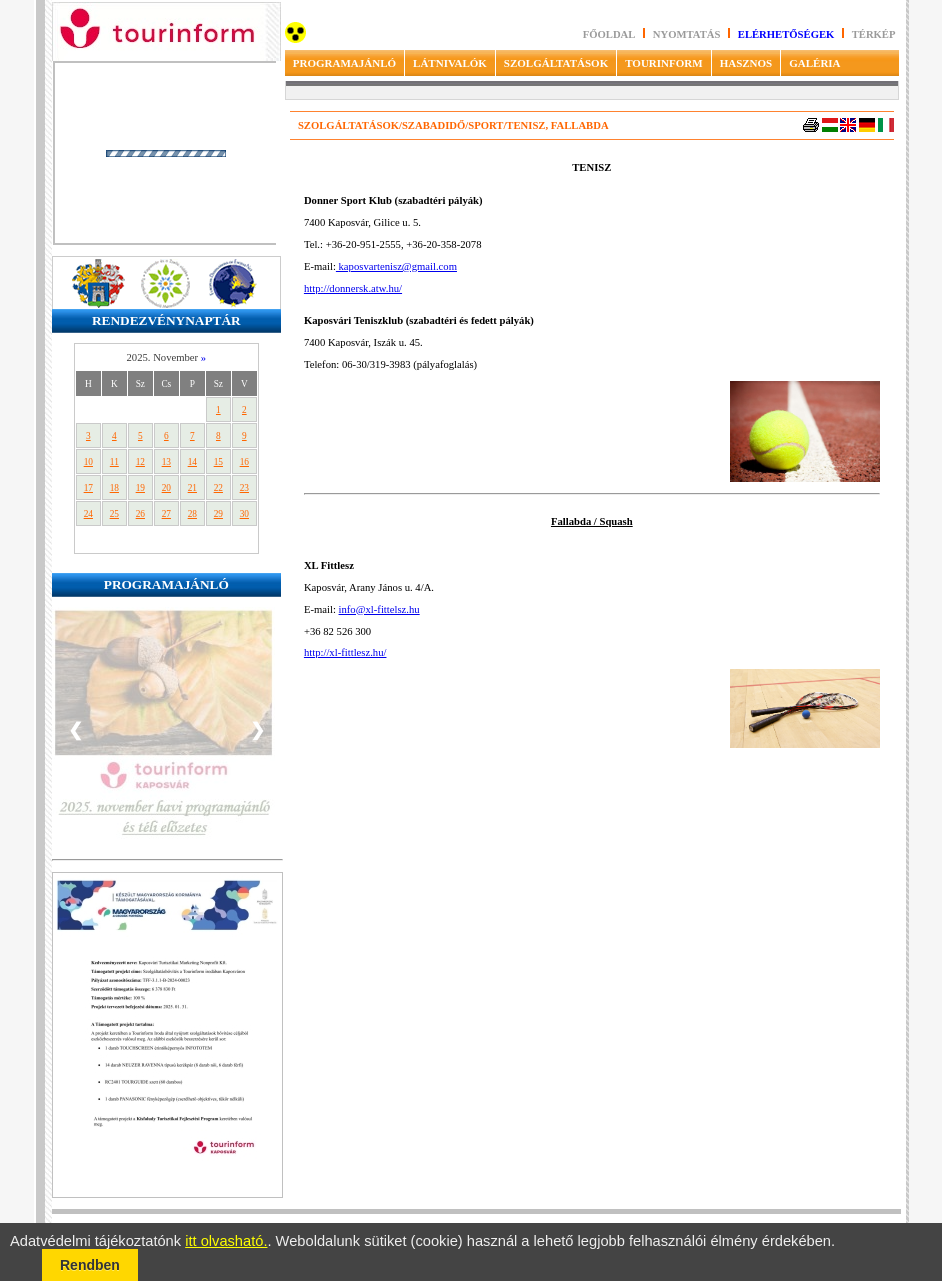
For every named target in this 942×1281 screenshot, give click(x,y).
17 (88, 488)
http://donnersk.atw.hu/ (353, 288)
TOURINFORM (663, 63)
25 (114, 514)
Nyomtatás (688, 34)
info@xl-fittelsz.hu (379, 609)
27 (166, 514)
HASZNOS (746, 63)
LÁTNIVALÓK (450, 63)
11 (114, 462)
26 (140, 514)
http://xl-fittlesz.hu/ (345, 652)
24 (88, 514)
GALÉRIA (814, 63)
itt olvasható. (226, 1241)
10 (88, 462)
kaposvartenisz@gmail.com (396, 266)
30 (244, 514)
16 (244, 462)
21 (192, 488)
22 (218, 488)
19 (140, 488)
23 (244, 488)
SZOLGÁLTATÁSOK (556, 63)
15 (218, 462)
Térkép (874, 34)
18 (114, 488)
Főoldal (609, 34)
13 (166, 462)
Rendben (90, 1265)
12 (140, 462)
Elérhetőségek (786, 34)
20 (166, 488)
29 (218, 514)
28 (192, 514)
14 (192, 462)
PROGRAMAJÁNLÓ (344, 63)
